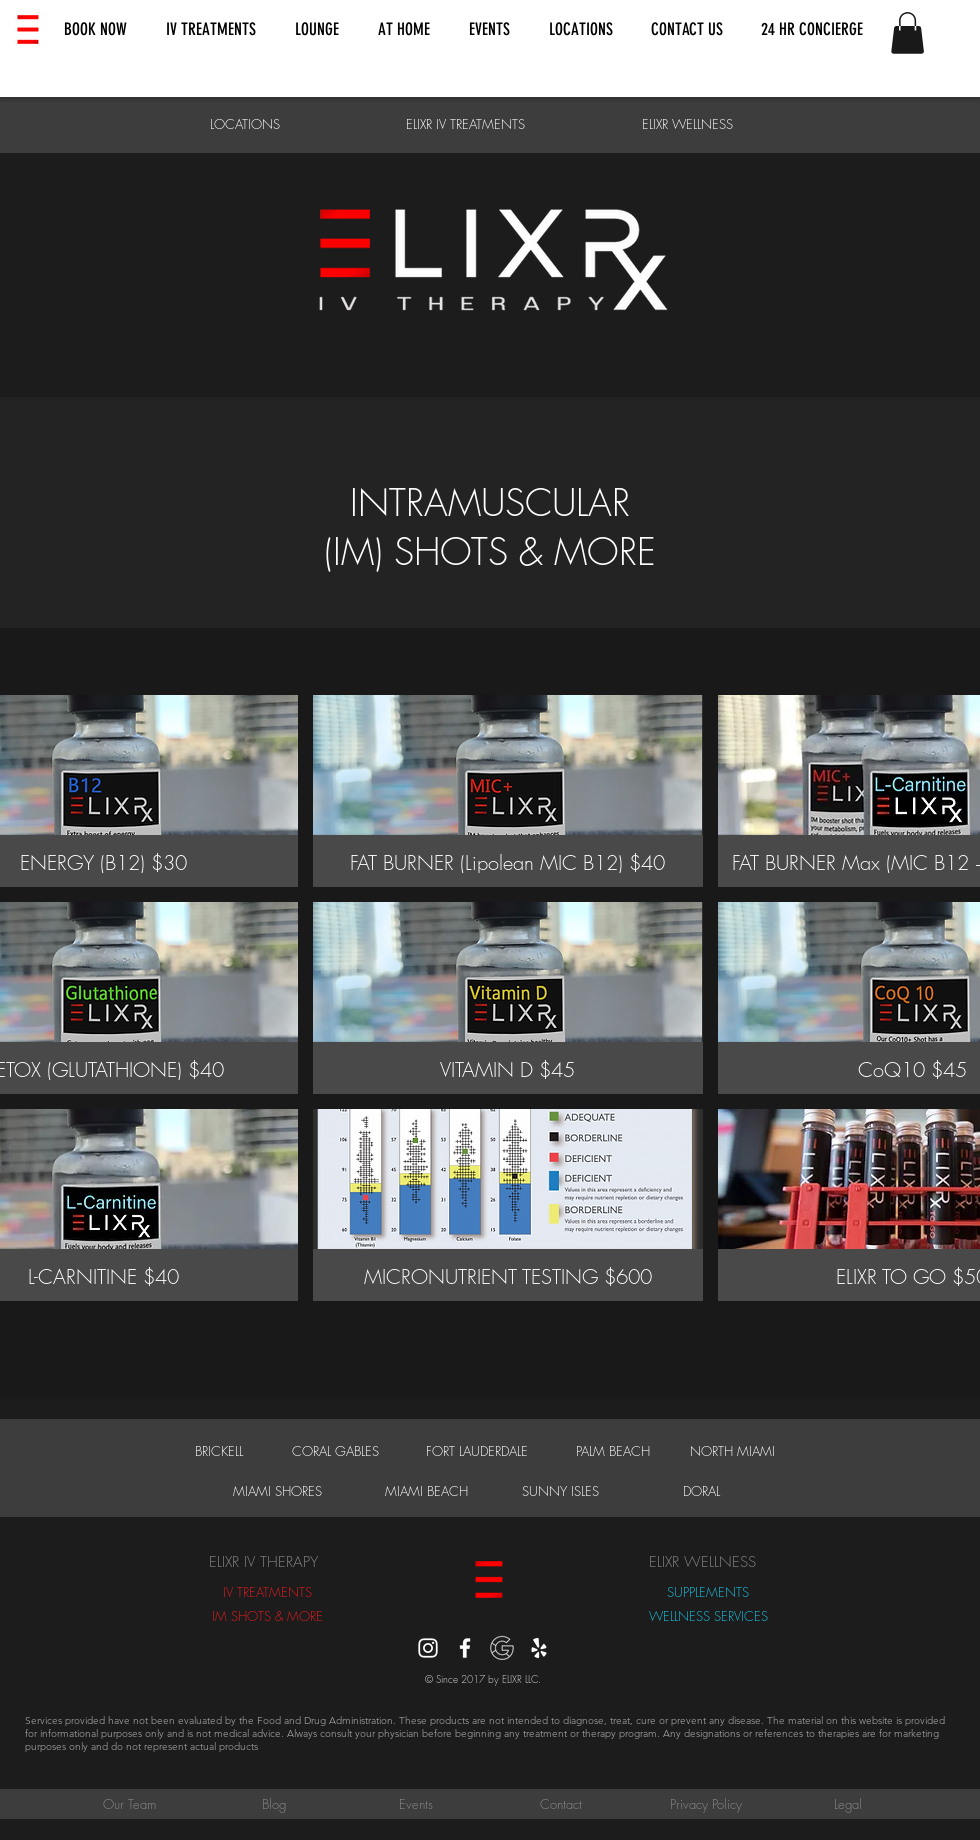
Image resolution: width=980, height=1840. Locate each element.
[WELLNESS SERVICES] (708, 1616)
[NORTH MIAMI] (732, 1451)
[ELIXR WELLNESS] (687, 124)
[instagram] (428, 1648)
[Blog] (274, 1804)
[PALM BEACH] (613, 1451)
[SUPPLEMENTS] (708, 1592)
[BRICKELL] (219, 1451)
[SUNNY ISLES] (560, 1491)
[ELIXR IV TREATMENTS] (465, 124)
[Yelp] (539, 1648)
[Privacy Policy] (706, 1804)
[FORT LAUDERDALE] (476, 1451)
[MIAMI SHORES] (277, 1491)
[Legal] (848, 1804)
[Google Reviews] (502, 1648)
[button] (95, 29)
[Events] (416, 1804)
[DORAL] (701, 1491)
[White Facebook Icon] (465, 1648)
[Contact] (561, 1804)
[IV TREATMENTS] (267, 1592)
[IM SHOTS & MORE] (267, 1616)
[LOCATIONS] (244, 124)
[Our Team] (129, 1804)
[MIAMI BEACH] (426, 1491)
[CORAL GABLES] (335, 1451)
